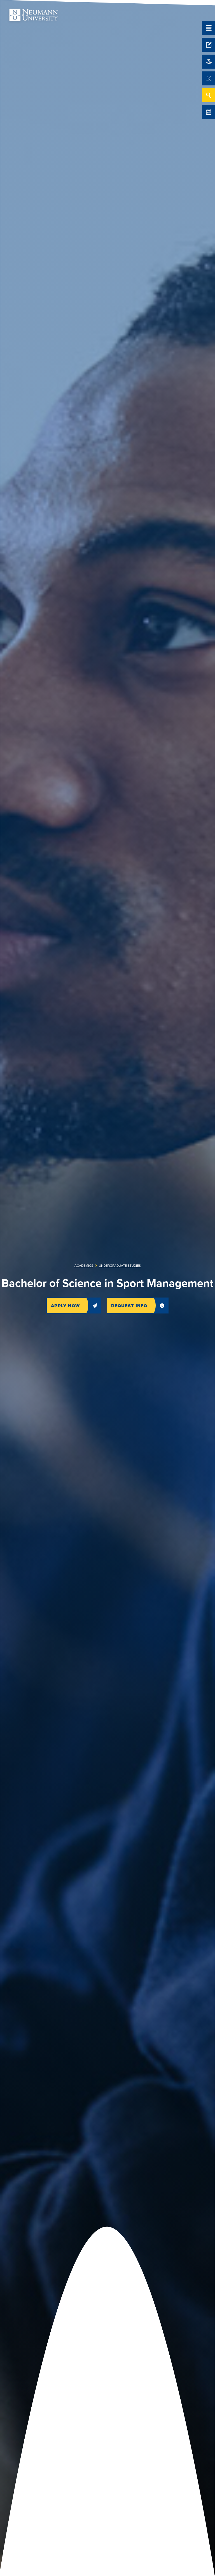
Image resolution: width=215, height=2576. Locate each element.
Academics (83, 1265)
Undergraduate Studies (120, 1265)
